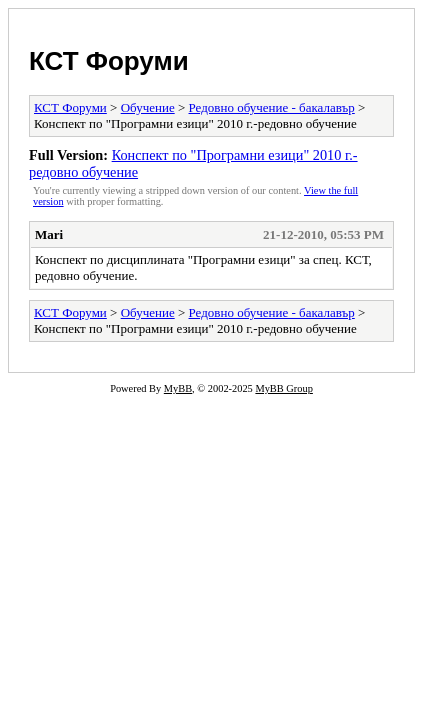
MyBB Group (283, 388)
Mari (49, 234)
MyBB (178, 388)
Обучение (148, 107)
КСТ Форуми (109, 61)
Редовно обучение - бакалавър (272, 107)
